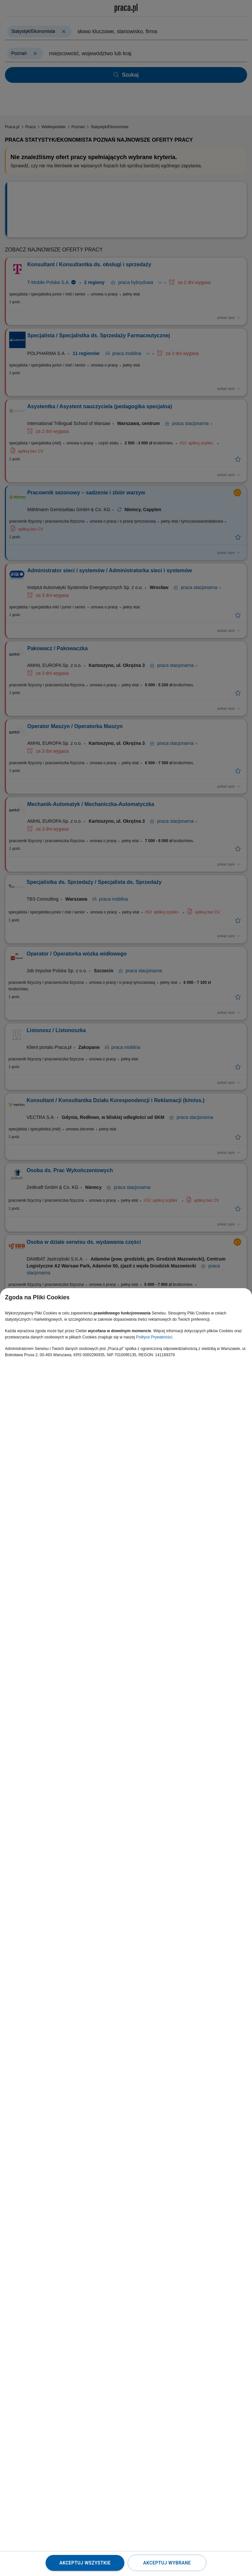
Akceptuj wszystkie (85, 2562)
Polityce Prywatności (154, 1337)
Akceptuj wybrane (167, 2562)
